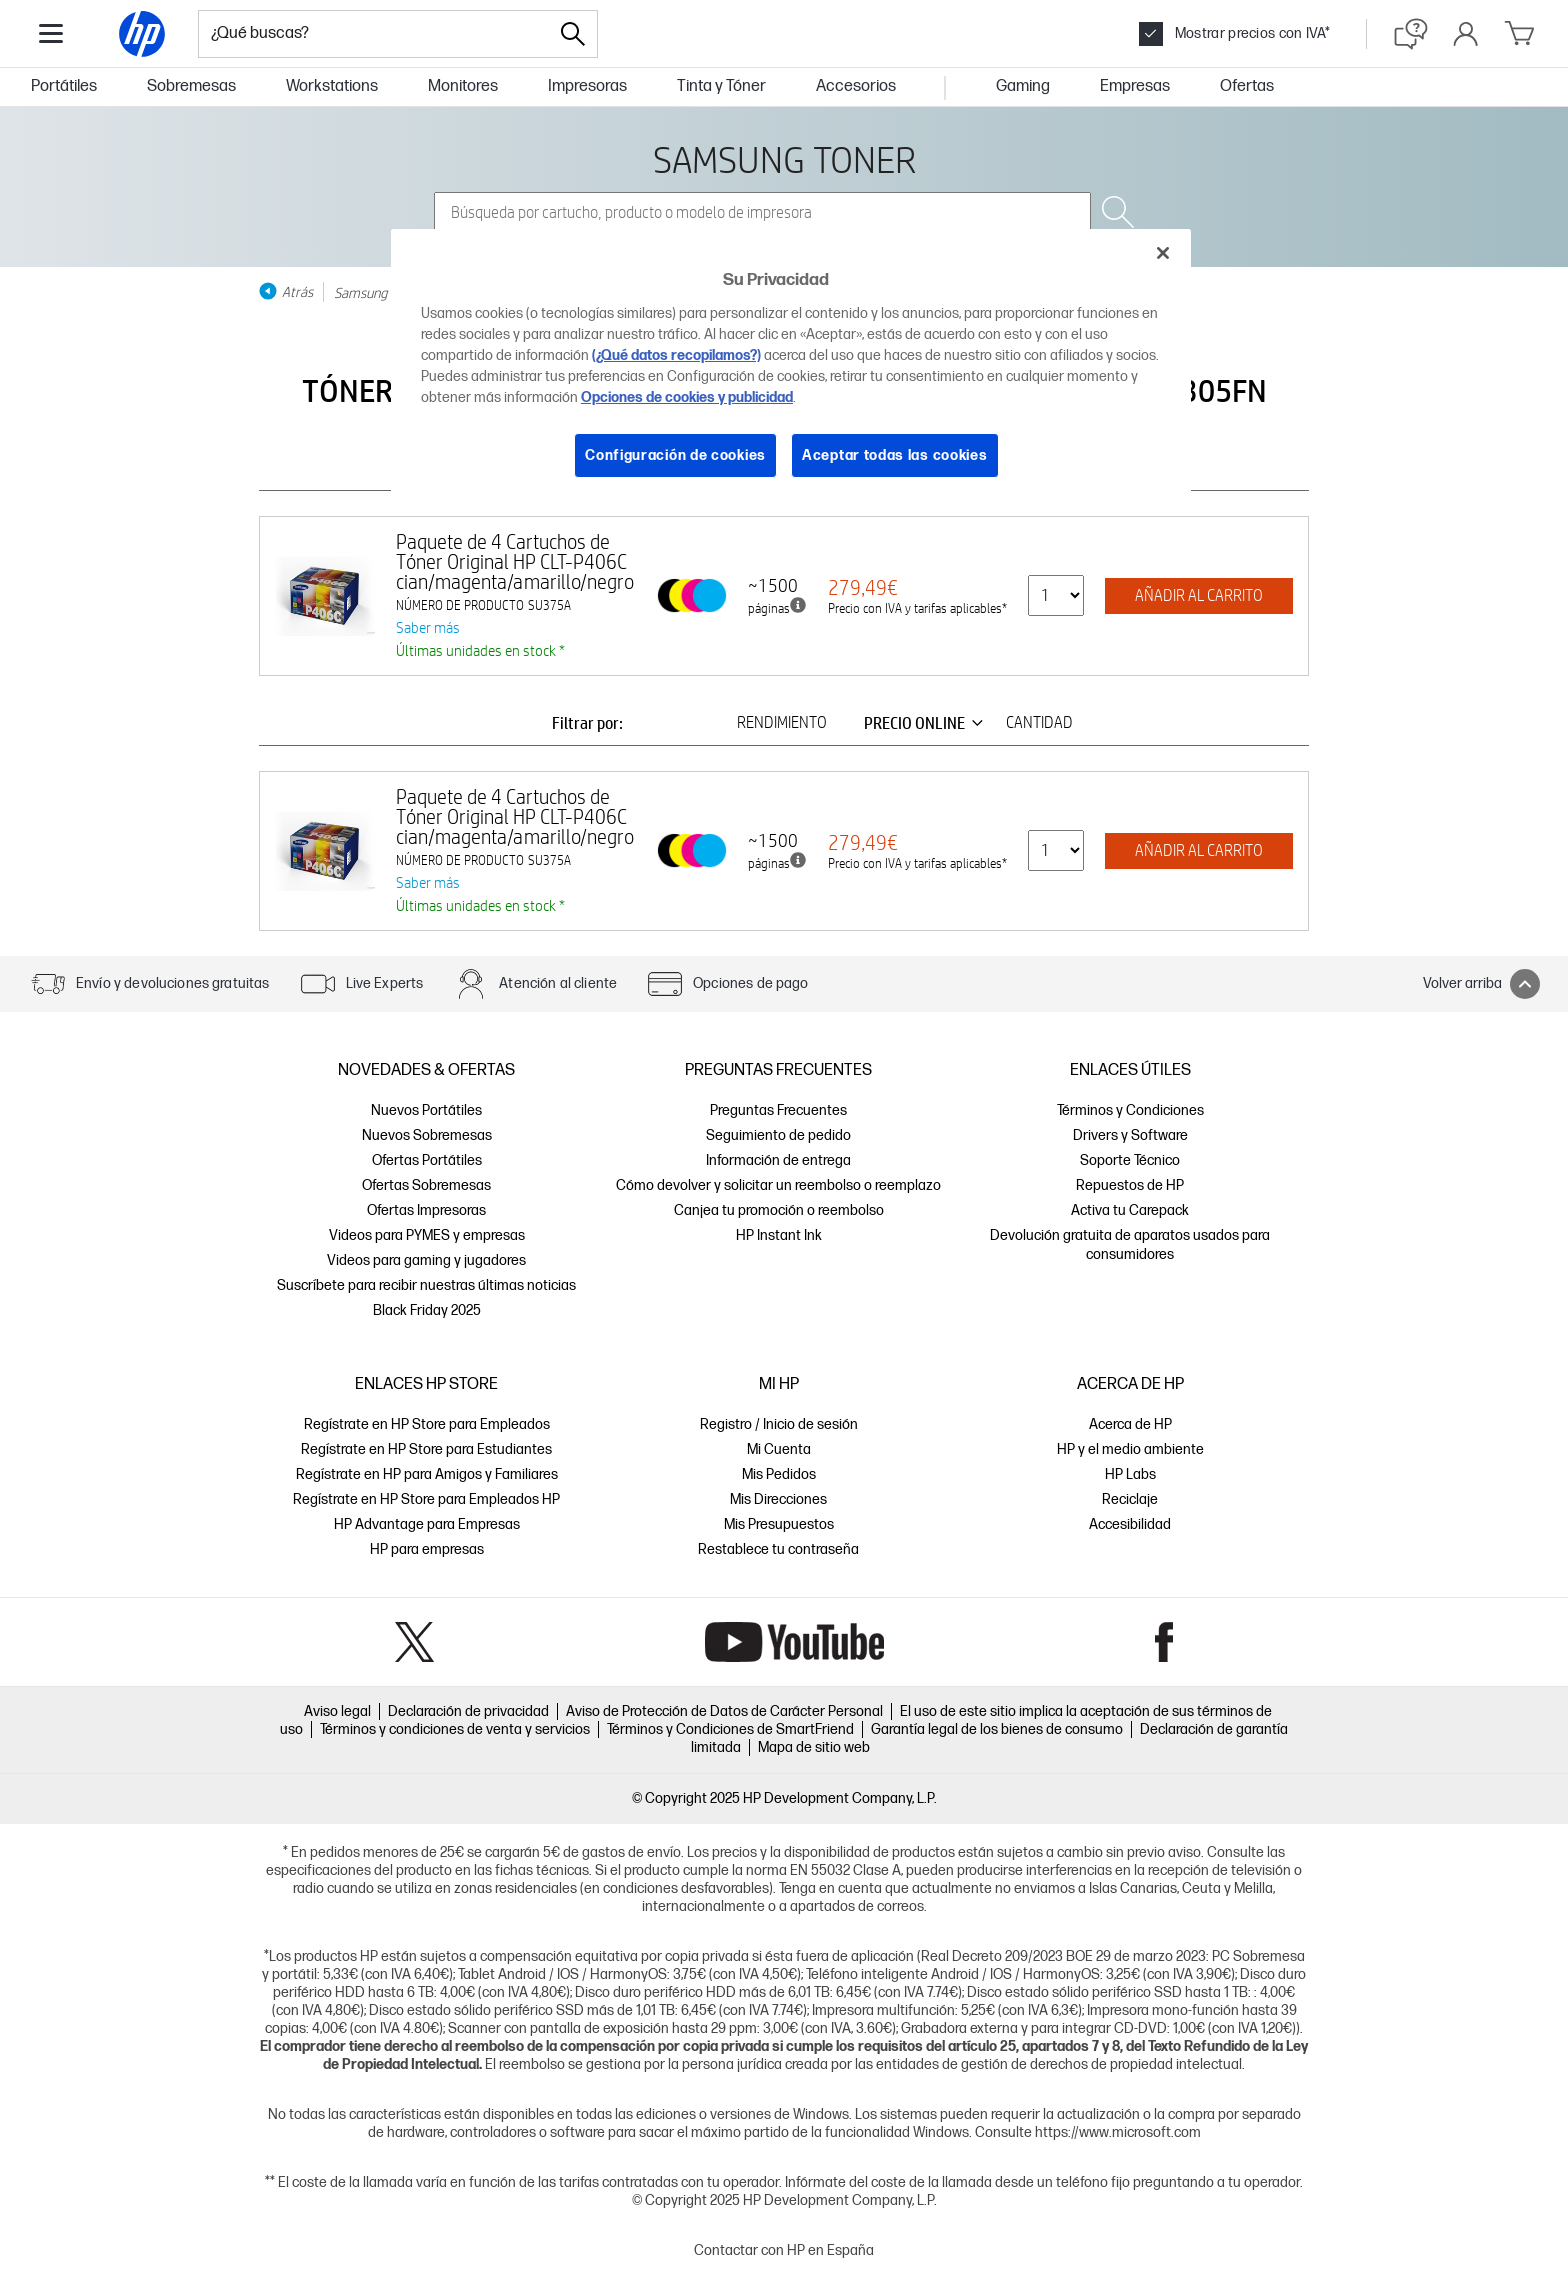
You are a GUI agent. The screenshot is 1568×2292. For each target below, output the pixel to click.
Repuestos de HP (1130, 1185)
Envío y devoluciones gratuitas (173, 983)
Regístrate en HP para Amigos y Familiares (427, 1474)
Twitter (414, 1642)
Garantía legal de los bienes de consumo (997, 1729)
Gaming (1023, 86)
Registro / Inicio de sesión (779, 1424)
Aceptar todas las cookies (895, 455)
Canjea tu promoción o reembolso (779, 1210)
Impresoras (587, 86)
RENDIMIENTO (782, 723)
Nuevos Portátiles (426, 1110)
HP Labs (1130, 1474)
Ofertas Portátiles (427, 1160)
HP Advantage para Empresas (427, 1524)
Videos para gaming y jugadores (426, 1260)
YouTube (794, 1642)
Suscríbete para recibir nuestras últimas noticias (426, 1285)
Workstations (332, 86)
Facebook (1164, 1642)
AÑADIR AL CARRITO (1199, 595)
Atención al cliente (558, 983)
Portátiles (64, 86)
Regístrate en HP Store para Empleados (427, 1424)
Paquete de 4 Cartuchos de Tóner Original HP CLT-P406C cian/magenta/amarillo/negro (515, 561)
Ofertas (1247, 86)
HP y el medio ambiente (1130, 1449)
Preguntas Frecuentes (778, 1110)
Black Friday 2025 (427, 1310)
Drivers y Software (1130, 1135)
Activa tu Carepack (1130, 1210)
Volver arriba (1481, 984)
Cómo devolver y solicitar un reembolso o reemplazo (778, 1185)
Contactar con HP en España (784, 2250)
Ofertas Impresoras (426, 1210)
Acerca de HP (1130, 1424)
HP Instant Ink (779, 1235)
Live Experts (385, 983)
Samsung (360, 292)
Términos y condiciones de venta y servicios (455, 1729)
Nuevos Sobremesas (427, 1135)
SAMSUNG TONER (784, 159)
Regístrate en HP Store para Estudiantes (426, 1449)
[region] (791, 369)
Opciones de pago (750, 983)
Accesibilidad (1130, 1524)
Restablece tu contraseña (778, 1549)
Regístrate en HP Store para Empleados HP (426, 1499)
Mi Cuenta (779, 1449)
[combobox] (374, 34)
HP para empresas (427, 1549)
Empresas (1135, 86)
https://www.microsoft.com (1118, 2132)
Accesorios (856, 86)
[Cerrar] (1163, 253)
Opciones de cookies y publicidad (687, 397)
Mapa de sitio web (814, 1747)
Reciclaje (1130, 1499)
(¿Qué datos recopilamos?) (676, 355)
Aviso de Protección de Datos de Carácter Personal (724, 1711)
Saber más (428, 627)
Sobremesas (191, 86)
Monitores (463, 86)
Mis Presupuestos (779, 1524)
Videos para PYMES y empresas (427, 1235)
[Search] (573, 34)
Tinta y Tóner (721, 86)
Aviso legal (337, 1711)
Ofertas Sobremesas (426, 1185)
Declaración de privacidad (468, 1711)
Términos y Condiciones (1130, 1110)
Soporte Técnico (1130, 1160)
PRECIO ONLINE (927, 723)
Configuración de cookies (675, 455)
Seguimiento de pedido (778, 1135)
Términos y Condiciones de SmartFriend (730, 1729)
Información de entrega (778, 1160)
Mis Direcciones (778, 1499)
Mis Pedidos (779, 1474)
